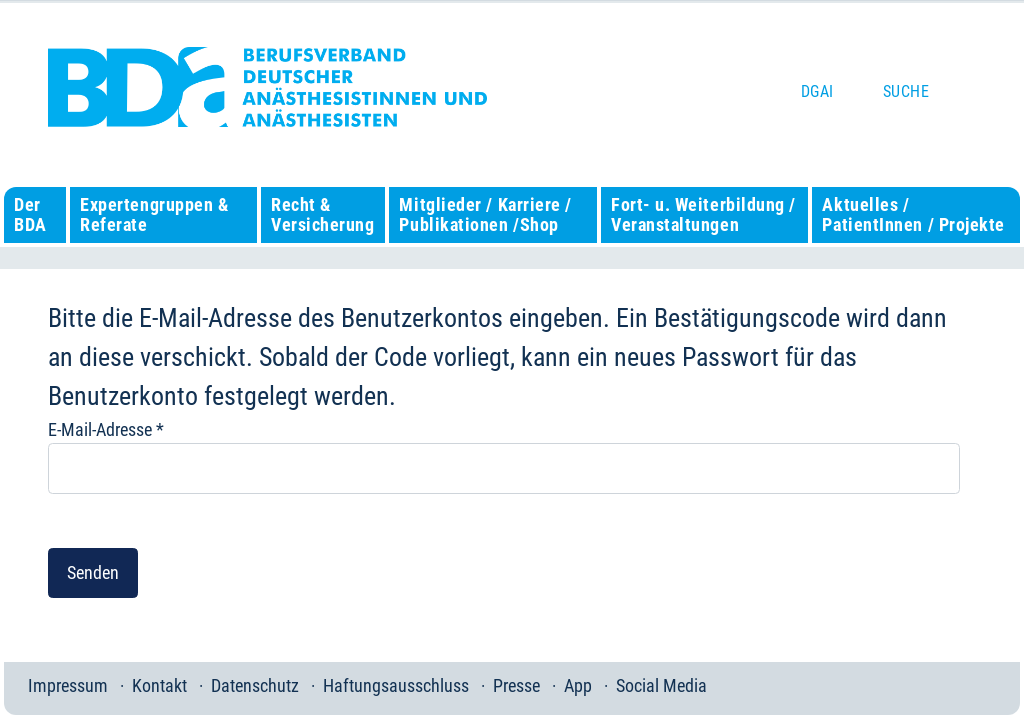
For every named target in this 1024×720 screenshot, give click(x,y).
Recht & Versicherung (322, 214)
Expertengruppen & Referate (154, 214)
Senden (93, 572)
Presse (516, 685)
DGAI (817, 91)
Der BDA (30, 214)
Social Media (661, 685)
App (578, 685)
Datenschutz (255, 685)
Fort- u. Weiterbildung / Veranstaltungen (703, 214)
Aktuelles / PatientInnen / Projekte (913, 214)
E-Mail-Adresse (106, 429)
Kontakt (159, 685)
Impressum (68, 685)
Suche (906, 91)
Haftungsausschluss (396, 685)
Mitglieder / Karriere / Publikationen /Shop (485, 214)
